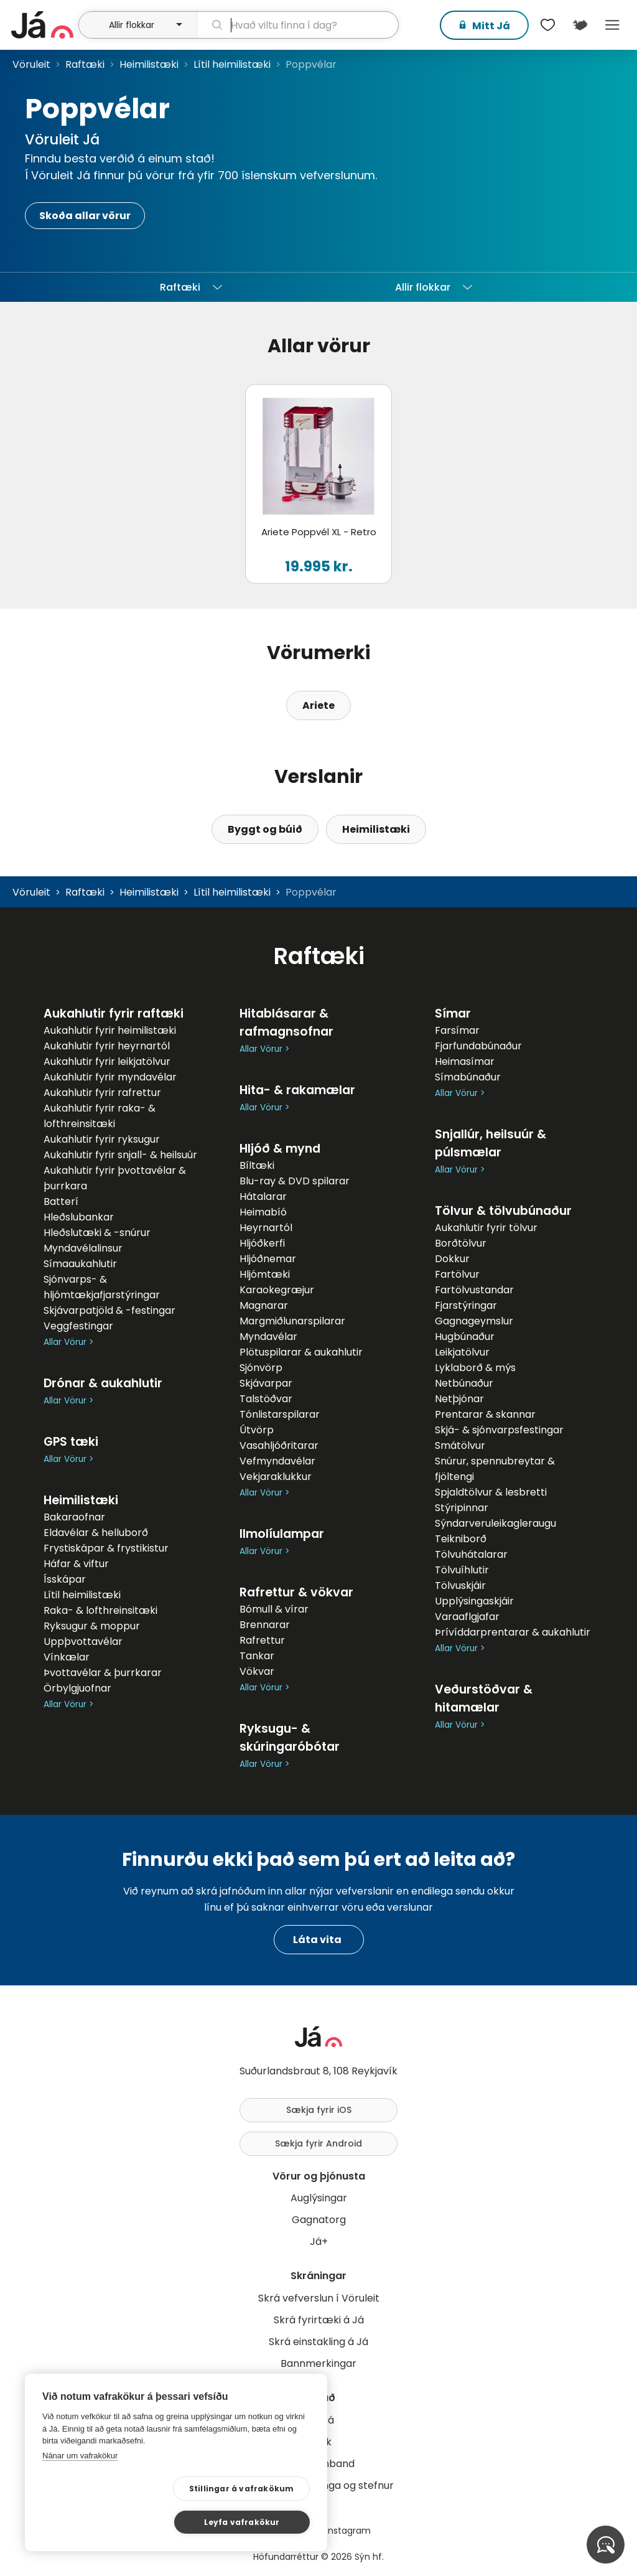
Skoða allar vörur (85, 215)
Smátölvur (460, 1445)
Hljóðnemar (267, 1259)
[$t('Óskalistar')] (547, 25)
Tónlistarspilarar (279, 1414)
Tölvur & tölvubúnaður (503, 1210)
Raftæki (85, 64)
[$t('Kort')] (579, 25)
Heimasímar (465, 1061)
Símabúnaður (468, 1077)
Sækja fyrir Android (318, 2143)
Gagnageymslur (474, 1321)
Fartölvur (457, 1274)
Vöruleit (31, 64)
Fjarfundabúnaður (478, 1046)
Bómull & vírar (274, 1609)
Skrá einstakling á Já (318, 2342)
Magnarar (263, 1305)
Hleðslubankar (79, 1217)
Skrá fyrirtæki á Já (319, 2320)
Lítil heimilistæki (232, 64)
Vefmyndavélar (277, 1461)
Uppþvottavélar (83, 1641)
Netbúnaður (464, 1383)
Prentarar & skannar (485, 1414)
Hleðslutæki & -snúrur (97, 1232)
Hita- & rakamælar (297, 1090)
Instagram (348, 2530)
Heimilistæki (149, 64)
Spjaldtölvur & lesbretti (491, 1492)
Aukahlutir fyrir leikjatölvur (107, 1061)
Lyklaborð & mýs (475, 1368)
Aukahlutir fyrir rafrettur (102, 1092)
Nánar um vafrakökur (80, 2488)
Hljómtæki (264, 1274)
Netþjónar (459, 1399)
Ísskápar (65, 1579)
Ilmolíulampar (281, 1533)
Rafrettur (262, 1640)
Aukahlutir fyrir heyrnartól (107, 1046)
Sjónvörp (260, 1368)
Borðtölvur (460, 1243)
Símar (453, 1013)
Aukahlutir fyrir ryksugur (102, 1139)
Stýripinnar (461, 1508)
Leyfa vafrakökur (249, 2521)
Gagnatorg (319, 2220)
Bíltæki (256, 1165)
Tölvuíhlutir (462, 1570)
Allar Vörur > (68, 1342)
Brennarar (264, 1625)
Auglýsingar (319, 2198)
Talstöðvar (265, 1399)
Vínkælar (67, 1657)
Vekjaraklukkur (275, 1476)
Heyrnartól (265, 1227)
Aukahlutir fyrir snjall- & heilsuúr (120, 1155)
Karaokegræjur (276, 1290)
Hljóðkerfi (262, 1243)
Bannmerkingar (318, 2363)
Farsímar (457, 1030)
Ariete (318, 705)
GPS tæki (71, 1441)
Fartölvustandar (474, 1290)
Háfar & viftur (76, 1564)
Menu (612, 25)
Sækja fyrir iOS (318, 2110)
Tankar (256, 1656)
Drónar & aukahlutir (103, 1383)
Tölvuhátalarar (471, 1554)
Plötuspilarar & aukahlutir (301, 1352)
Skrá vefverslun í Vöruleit (318, 2298)
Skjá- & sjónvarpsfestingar (499, 1430)
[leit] (297, 25)
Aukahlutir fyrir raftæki (114, 1013)
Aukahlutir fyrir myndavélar (110, 1077)
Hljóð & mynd (279, 1148)
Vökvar (256, 1671)
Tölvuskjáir (460, 1585)
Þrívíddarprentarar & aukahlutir (512, 1632)
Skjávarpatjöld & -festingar (109, 1310)
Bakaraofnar (74, 1517)
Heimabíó (263, 1212)
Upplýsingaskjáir (474, 1601)
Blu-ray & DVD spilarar (294, 1181)
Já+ (319, 2241)
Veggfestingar (78, 1326)
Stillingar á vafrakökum (122, 2521)
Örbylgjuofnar (77, 1688)
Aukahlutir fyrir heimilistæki (110, 1030)
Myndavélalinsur (83, 1248)
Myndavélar (268, 1336)
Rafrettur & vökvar (296, 1592)
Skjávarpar (265, 1383)
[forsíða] (43, 25)
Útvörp (256, 1430)
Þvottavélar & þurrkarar (103, 1672)
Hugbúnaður (465, 1336)
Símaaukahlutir (80, 1264)
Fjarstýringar (466, 1305)
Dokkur (452, 1259)
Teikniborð (460, 1539)
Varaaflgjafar (467, 1616)
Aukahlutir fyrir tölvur (486, 1227)
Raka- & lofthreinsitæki (100, 1610)
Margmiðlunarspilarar (292, 1321)
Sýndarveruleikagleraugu (495, 1523)
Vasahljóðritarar (278, 1445)
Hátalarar (263, 1196)
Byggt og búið (265, 829)
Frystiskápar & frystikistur (106, 1548)
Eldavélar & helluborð (96, 1532)
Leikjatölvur (462, 1352)
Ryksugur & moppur (92, 1626)
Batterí (61, 1201)
